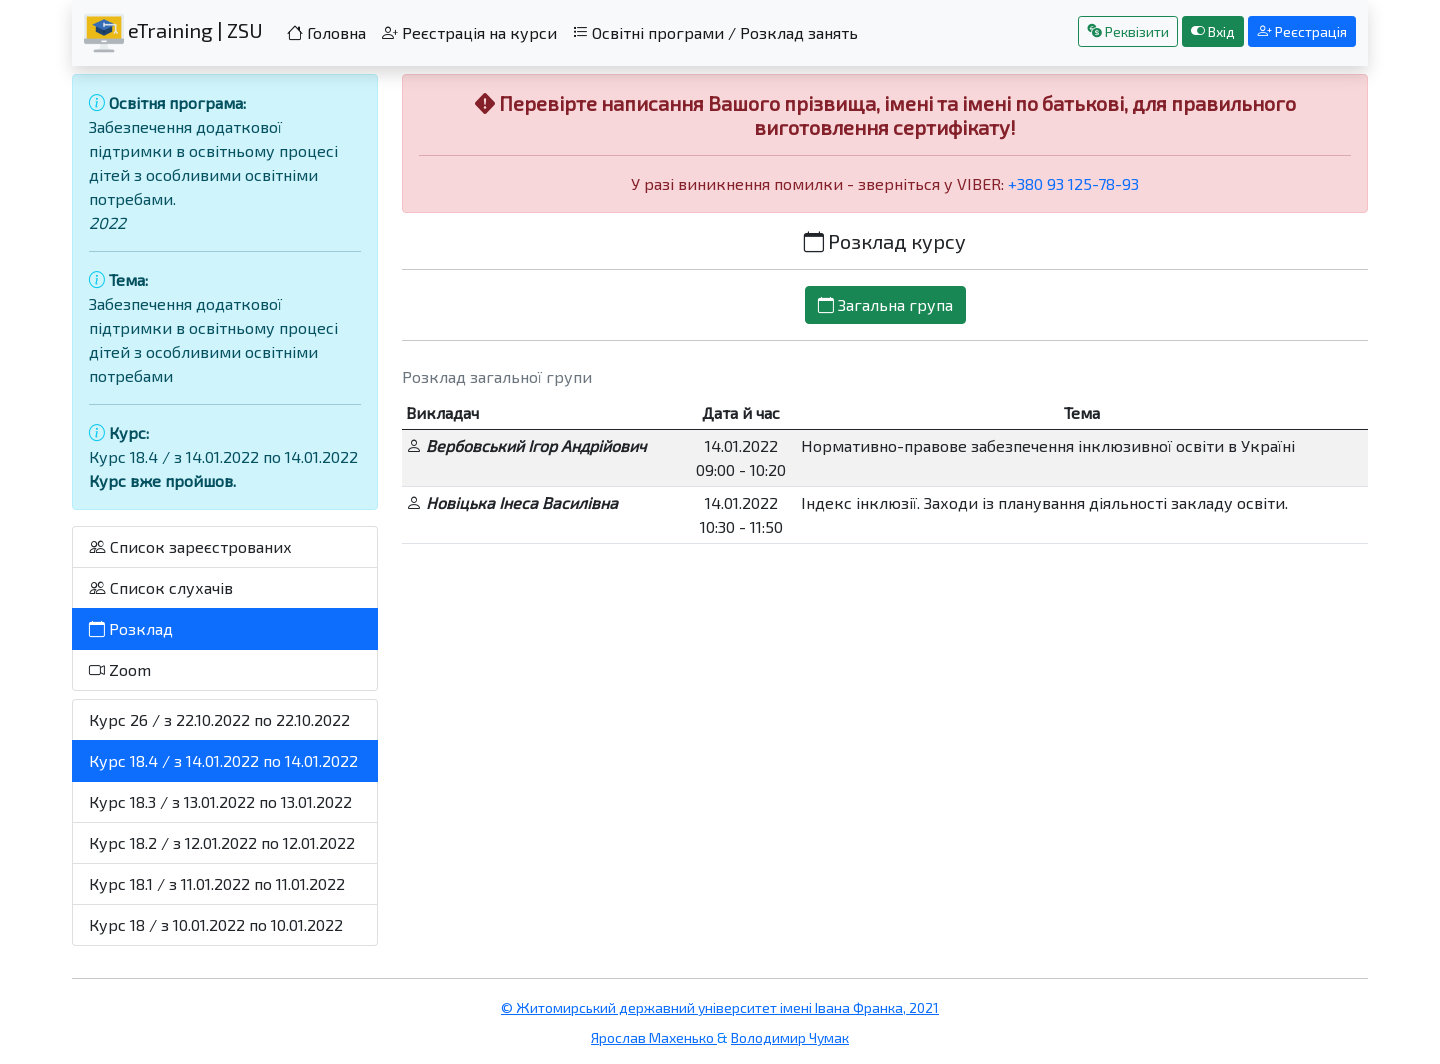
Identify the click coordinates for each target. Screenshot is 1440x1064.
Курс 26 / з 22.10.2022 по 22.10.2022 (219, 719)
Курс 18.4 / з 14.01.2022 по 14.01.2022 (223, 760)
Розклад (131, 628)
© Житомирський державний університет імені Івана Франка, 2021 (720, 1007)
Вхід (1213, 31)
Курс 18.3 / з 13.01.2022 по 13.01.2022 (220, 801)
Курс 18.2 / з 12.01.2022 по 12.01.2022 (222, 842)
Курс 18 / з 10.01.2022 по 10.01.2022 (216, 924)
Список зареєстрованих (190, 546)
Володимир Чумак (790, 1037)
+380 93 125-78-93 (1073, 183)
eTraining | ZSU (173, 33)
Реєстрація (1302, 31)
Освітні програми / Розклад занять (715, 32)
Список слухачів (161, 587)
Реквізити (1128, 31)
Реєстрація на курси (469, 32)
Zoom (120, 669)
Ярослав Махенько (654, 1037)
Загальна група (885, 304)
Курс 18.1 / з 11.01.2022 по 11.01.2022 (217, 883)
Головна (326, 32)
